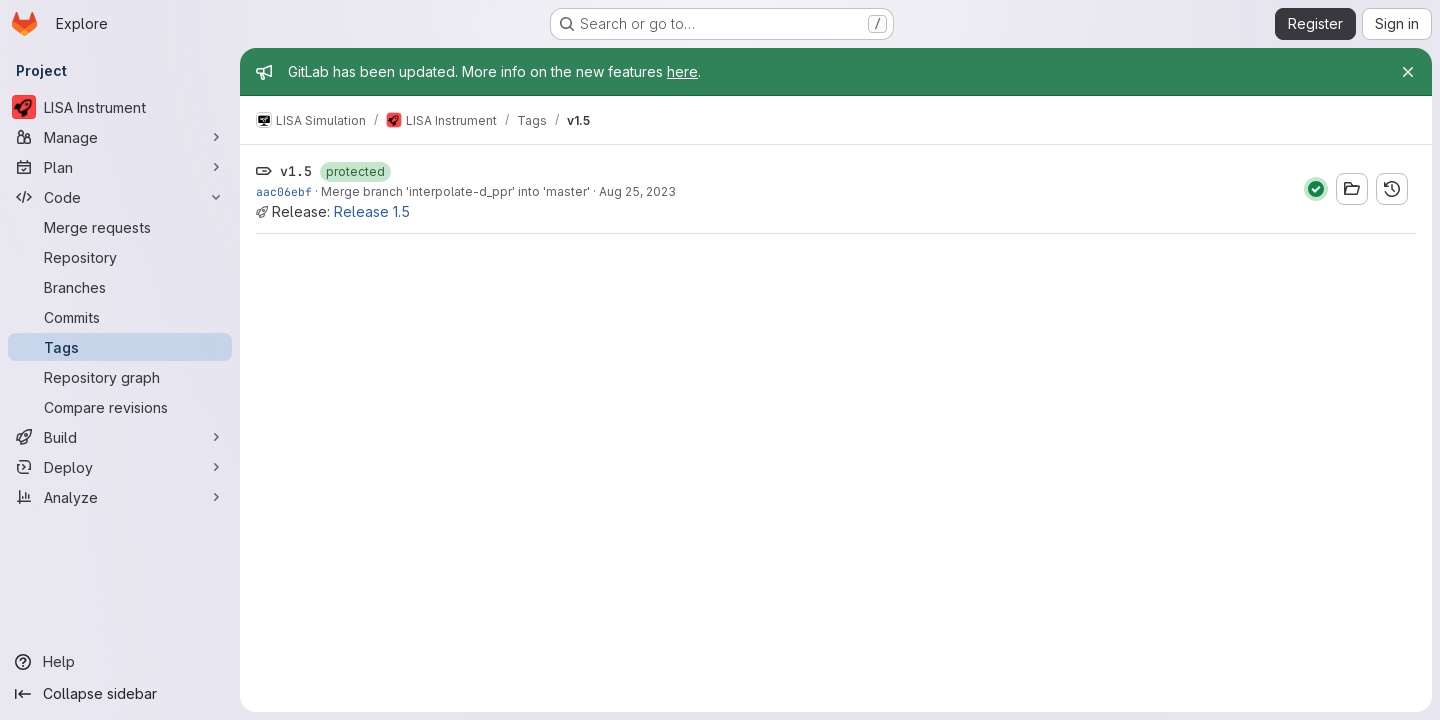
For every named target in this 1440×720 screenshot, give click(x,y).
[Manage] (120, 137)
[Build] (120, 437)
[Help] (120, 662)
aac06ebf (284, 191)
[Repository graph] (120, 377)
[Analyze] (120, 497)
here (682, 71)
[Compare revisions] (120, 407)
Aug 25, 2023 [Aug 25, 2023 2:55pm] (637, 191)
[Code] (120, 197)
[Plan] (120, 167)
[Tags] (120, 347)
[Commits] (120, 317)
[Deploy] (120, 467)
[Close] (1408, 72)
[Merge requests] (120, 227)
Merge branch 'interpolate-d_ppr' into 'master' (455, 191)
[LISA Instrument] (120, 107)
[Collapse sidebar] (120, 694)
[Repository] (120, 257)
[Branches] (120, 287)
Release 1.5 (372, 211)
